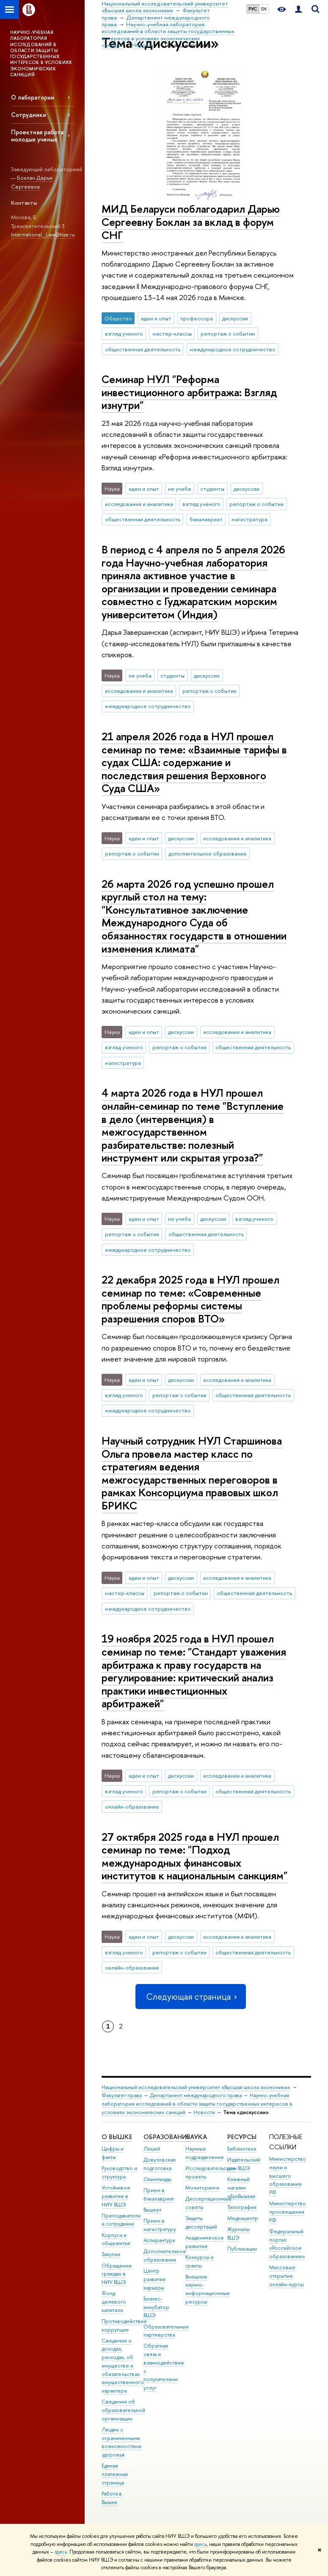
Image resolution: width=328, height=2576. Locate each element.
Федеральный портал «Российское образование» (287, 2244)
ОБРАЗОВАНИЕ (166, 2136)
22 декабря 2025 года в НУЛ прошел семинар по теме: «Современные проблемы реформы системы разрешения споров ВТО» (190, 1299)
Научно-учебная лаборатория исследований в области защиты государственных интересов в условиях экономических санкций (197, 2104)
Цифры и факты (113, 2153)
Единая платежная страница (115, 2474)
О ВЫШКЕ (117, 2136)
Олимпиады (157, 2179)
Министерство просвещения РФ (287, 2212)
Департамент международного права (196, 2095)
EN (264, 9)
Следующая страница (190, 1996)
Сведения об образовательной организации (123, 2410)
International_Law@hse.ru (43, 234)
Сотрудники (28, 115)
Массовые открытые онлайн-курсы (286, 2276)
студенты (212, 488)
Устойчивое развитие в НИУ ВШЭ (116, 2196)
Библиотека (241, 2148)
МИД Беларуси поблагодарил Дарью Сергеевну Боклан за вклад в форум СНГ (191, 221)
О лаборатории (32, 97)
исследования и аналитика (139, 504)
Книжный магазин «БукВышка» (241, 2188)
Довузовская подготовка (159, 2164)
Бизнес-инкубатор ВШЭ (156, 2307)
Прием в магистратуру (159, 2225)
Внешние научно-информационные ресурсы (207, 2289)
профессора (196, 318)
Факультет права (122, 2095)
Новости (204, 2112)
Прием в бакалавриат (158, 2194)
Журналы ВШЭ (238, 2233)
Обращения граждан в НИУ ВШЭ (117, 2274)
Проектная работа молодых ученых (37, 135)
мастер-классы (172, 333)
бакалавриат (206, 519)
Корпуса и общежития (116, 2239)
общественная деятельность (142, 349)
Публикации (242, 2248)
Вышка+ (152, 2209)
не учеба (179, 488)
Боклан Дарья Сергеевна (31, 182)
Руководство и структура (119, 2172)
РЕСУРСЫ (241, 2136)
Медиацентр (242, 2218)
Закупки (111, 2254)
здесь (200, 2544)
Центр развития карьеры (154, 2279)
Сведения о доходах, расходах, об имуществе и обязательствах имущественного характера (123, 2366)
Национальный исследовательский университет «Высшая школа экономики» (196, 2087)
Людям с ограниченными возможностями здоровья (121, 2442)
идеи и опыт (156, 318)
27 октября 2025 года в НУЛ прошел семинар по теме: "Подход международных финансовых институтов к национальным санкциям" (194, 1856)
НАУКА (196, 2136)
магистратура (249, 519)
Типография (241, 2207)
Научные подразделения (204, 2153)
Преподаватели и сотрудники (121, 2220)
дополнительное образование (207, 853)
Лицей (151, 2148)
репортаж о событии (228, 333)
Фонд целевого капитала (114, 2302)
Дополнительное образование (164, 2255)
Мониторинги (202, 2187)
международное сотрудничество (233, 349)
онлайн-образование (132, 1806)
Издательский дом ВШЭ (243, 2164)
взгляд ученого (124, 333)
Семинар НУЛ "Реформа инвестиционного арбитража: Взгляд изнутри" (189, 392)
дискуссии (235, 318)
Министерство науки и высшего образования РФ (287, 2175)
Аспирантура (159, 2240)
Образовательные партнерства (166, 2331)
